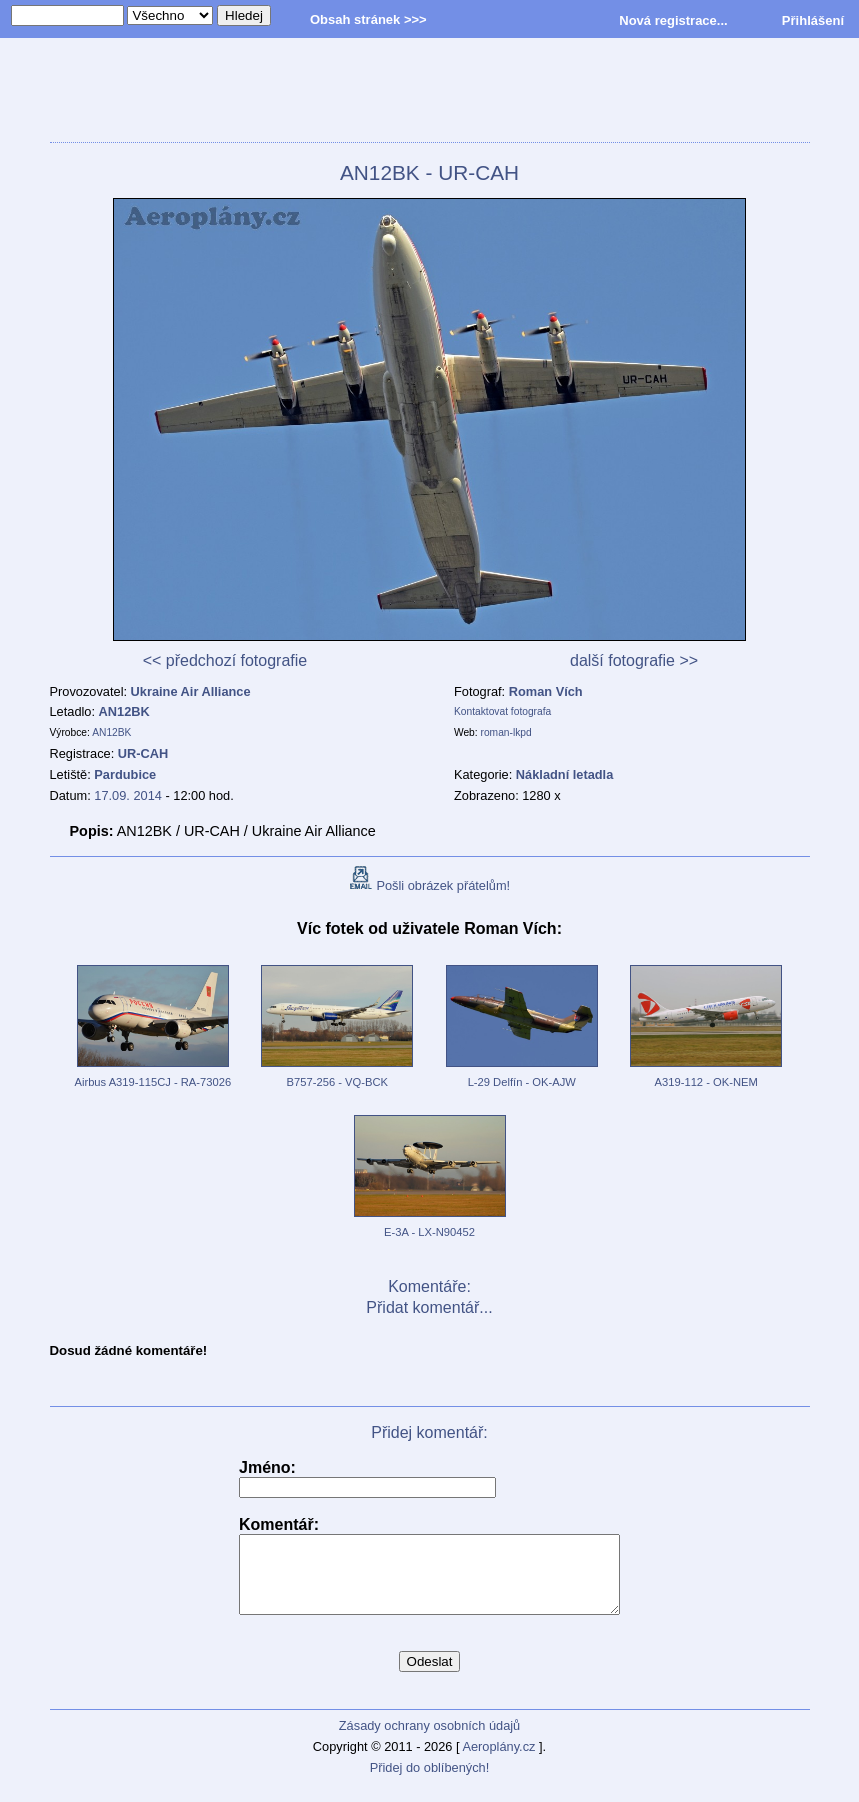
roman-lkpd (506, 732)
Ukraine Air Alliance (191, 691)
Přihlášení (813, 20)
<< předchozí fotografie (225, 660)
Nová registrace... (673, 20)
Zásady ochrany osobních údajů (429, 1740)
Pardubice (125, 774)
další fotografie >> (634, 660)
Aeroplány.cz (498, 1761)
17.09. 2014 (128, 795)
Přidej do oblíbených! (430, 1782)
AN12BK (124, 711)
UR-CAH (143, 753)
